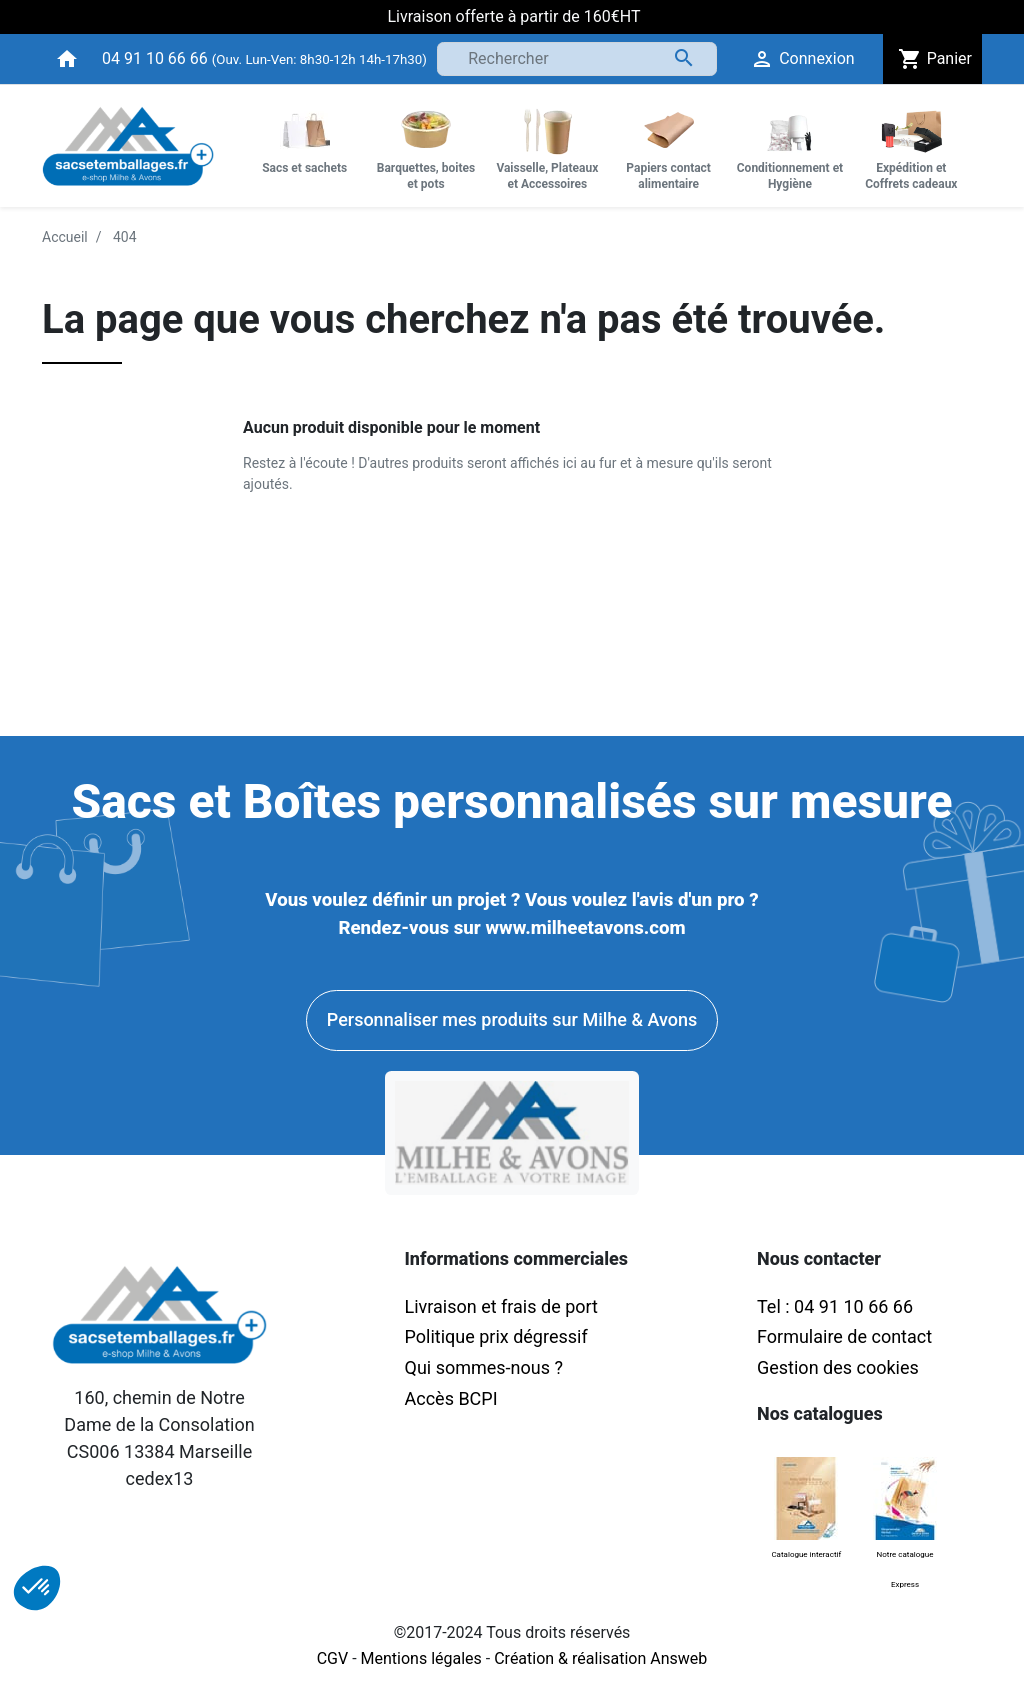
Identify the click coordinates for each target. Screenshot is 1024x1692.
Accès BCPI (451, 1398)
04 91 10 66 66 (155, 58)
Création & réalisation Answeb (600, 1658)
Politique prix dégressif (496, 1336)
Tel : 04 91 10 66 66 (835, 1306)
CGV (333, 1658)
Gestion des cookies (838, 1367)
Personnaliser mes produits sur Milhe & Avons (512, 1019)
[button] (37, 1588)
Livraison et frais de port (504, 1306)
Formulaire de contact (844, 1336)
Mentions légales (421, 1658)
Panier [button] (932, 59)
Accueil (65, 237)
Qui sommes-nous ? (484, 1367)
